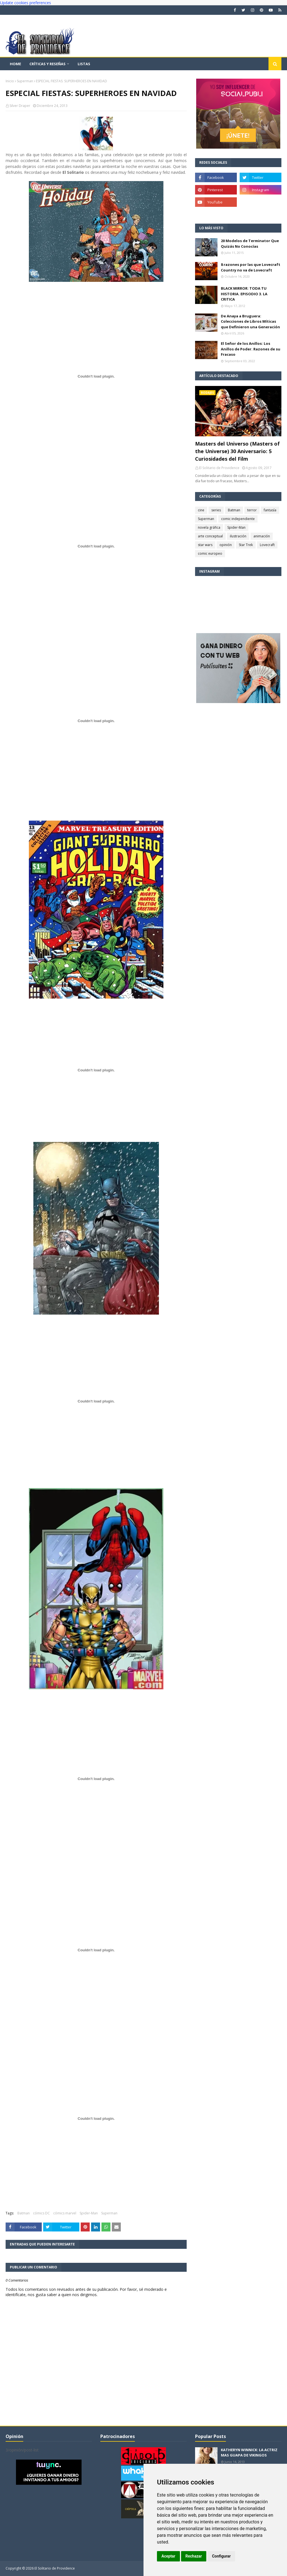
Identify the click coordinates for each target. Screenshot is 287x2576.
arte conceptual (210, 536)
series (216, 510)
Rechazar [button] (194, 2556)
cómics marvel (64, 2213)
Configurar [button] (221, 2556)
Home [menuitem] (15, 63)
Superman (25, 81)
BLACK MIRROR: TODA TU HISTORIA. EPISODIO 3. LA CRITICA (244, 294)
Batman (23, 2213)
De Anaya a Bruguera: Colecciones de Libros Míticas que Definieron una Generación (250, 321)
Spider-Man (89, 2213)
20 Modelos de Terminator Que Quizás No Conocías (250, 243)
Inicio (10, 81)
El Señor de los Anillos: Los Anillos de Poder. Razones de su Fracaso (250, 349)
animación (261, 536)
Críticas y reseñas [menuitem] (47, 63)
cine (201, 510)
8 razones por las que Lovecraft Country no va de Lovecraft (250, 267)
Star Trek (246, 544)
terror (252, 510)
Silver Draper (20, 105)
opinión (225, 544)
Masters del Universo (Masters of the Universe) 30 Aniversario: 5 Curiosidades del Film (237, 451)
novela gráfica (209, 527)
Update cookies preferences (25, 2)
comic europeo (210, 553)
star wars (205, 544)
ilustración (238, 536)
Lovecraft (267, 544)
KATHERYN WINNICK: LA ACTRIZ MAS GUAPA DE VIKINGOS (249, 2452)
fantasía (270, 510)
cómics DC (41, 2213)
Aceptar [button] (168, 2556)
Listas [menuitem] (84, 63)
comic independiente (238, 518)
